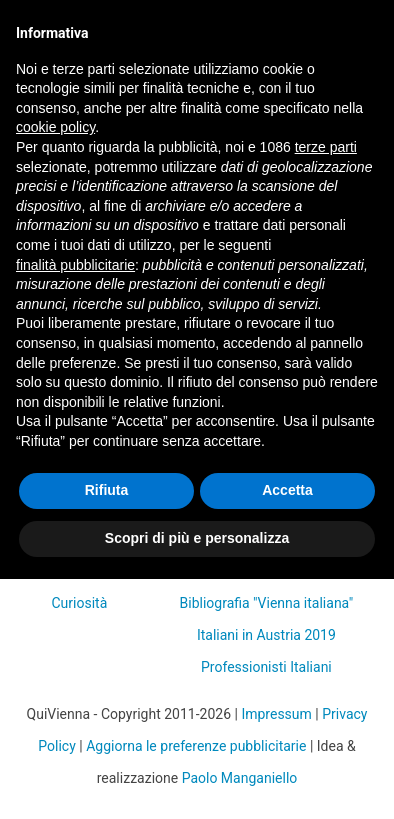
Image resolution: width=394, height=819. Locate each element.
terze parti (326, 147)
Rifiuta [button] (107, 490)
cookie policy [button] (55, 127)
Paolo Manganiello (240, 778)
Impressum (276, 714)
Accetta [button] (287, 490)
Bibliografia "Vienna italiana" (267, 603)
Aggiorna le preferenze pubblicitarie (196, 746)
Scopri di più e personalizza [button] (197, 538)
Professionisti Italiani (266, 667)
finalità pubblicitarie (75, 265)
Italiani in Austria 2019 (266, 635)
